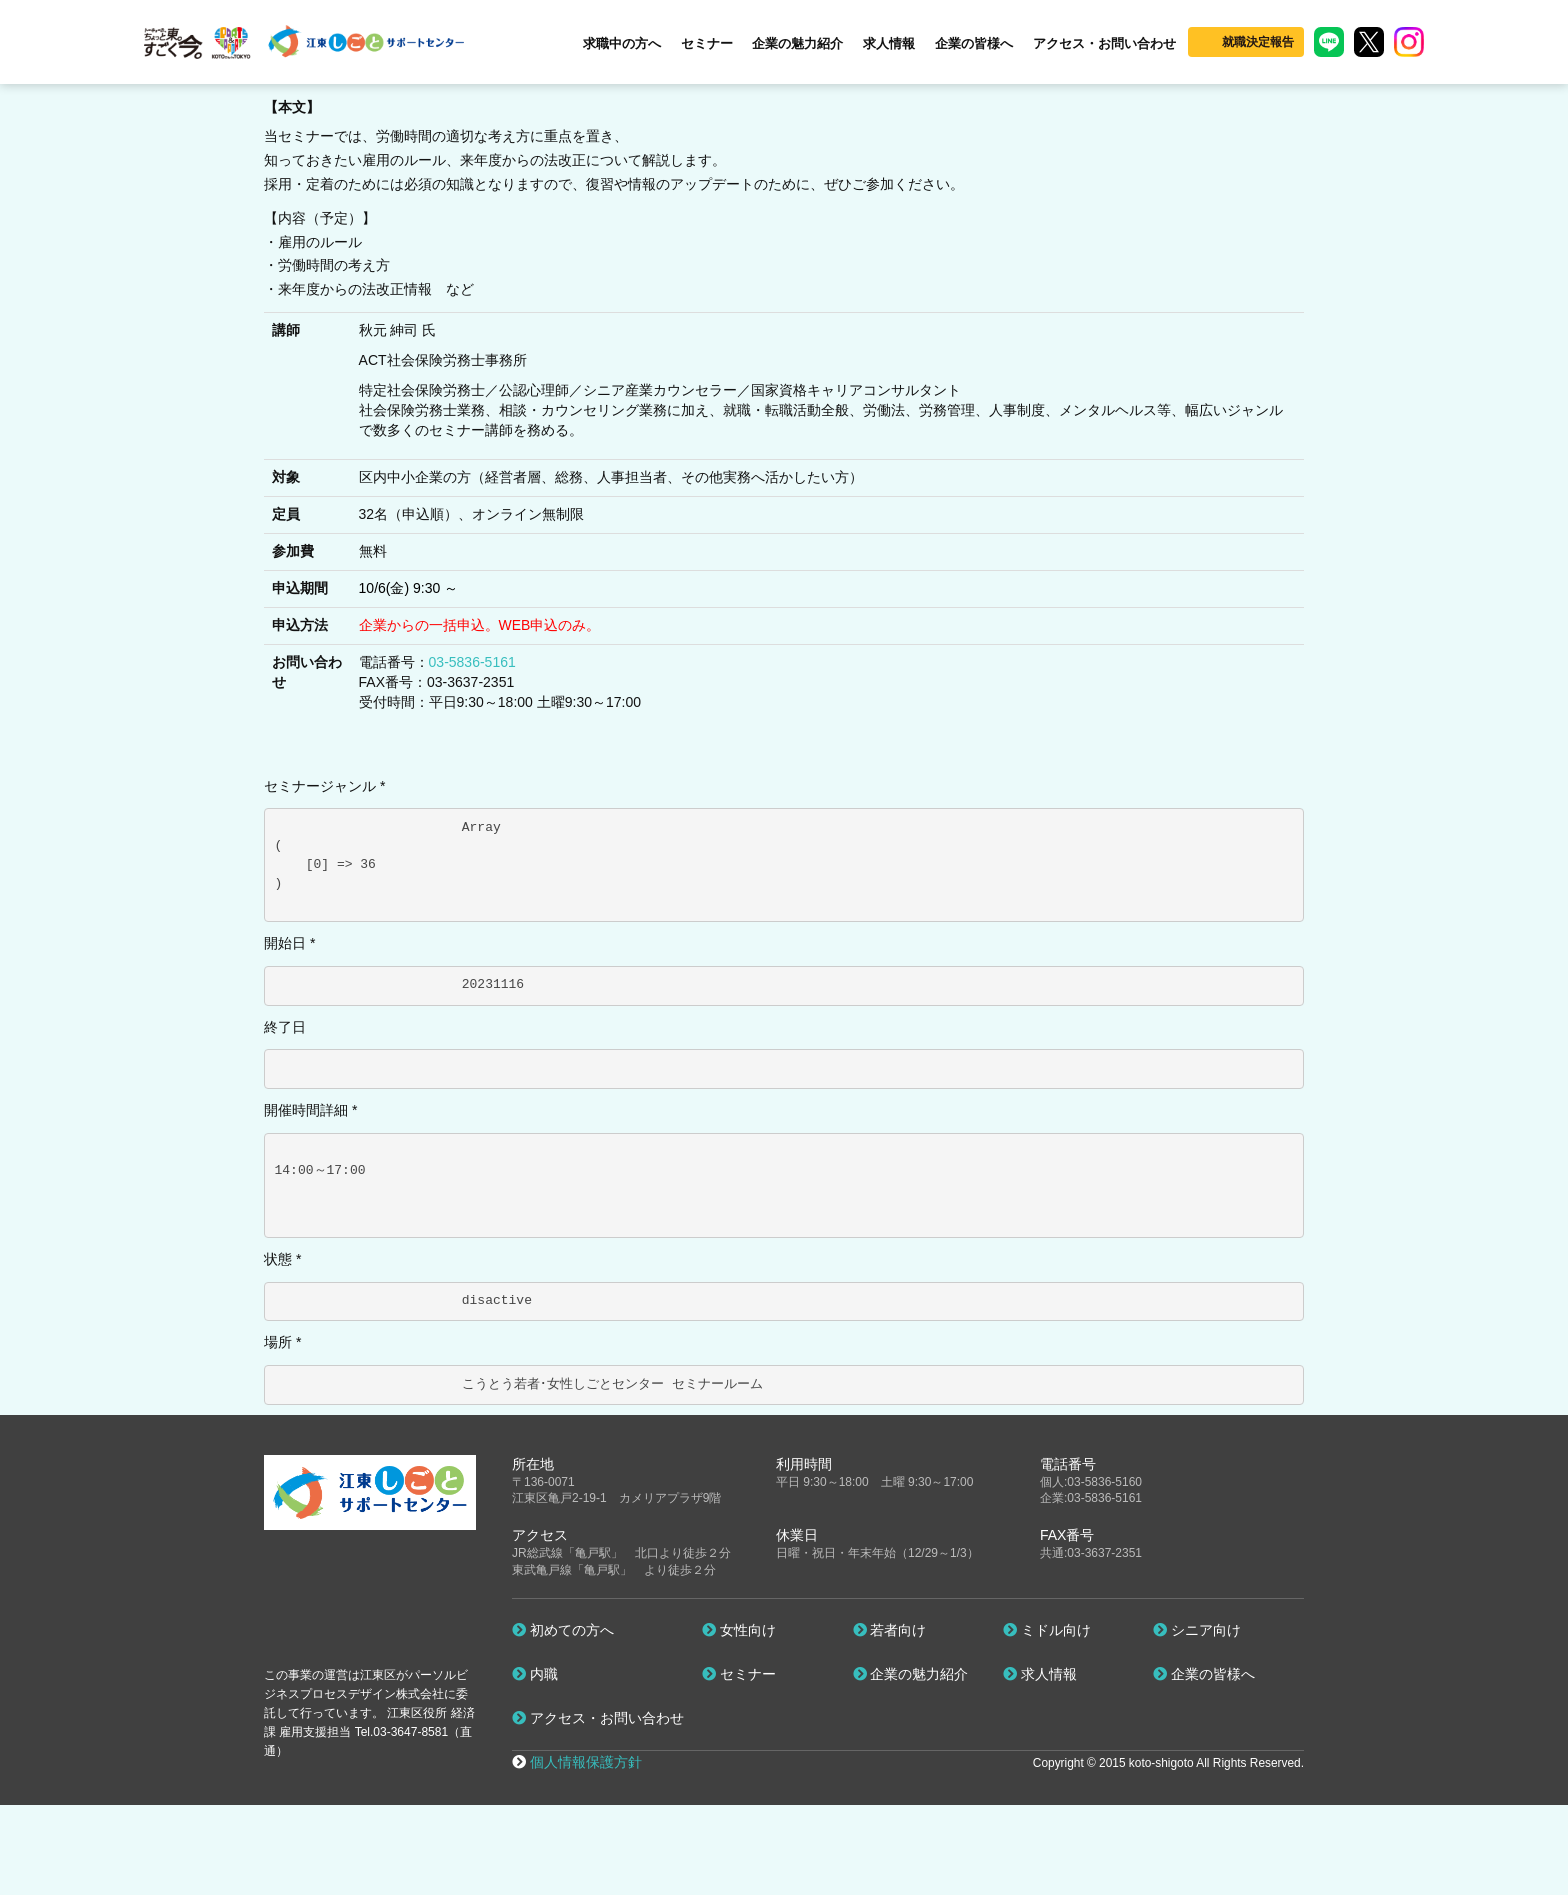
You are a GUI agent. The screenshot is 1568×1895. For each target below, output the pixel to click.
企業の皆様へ (974, 43)
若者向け (890, 1630)
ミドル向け (1047, 1630)
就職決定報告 (1258, 42)
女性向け (739, 1630)
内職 (535, 1674)
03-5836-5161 (472, 662)
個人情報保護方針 (586, 1762)
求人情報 (889, 43)
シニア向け (1197, 1630)
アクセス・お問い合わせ (1104, 43)
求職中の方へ (622, 43)
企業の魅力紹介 (797, 43)
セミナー (707, 43)
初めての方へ (563, 1630)
